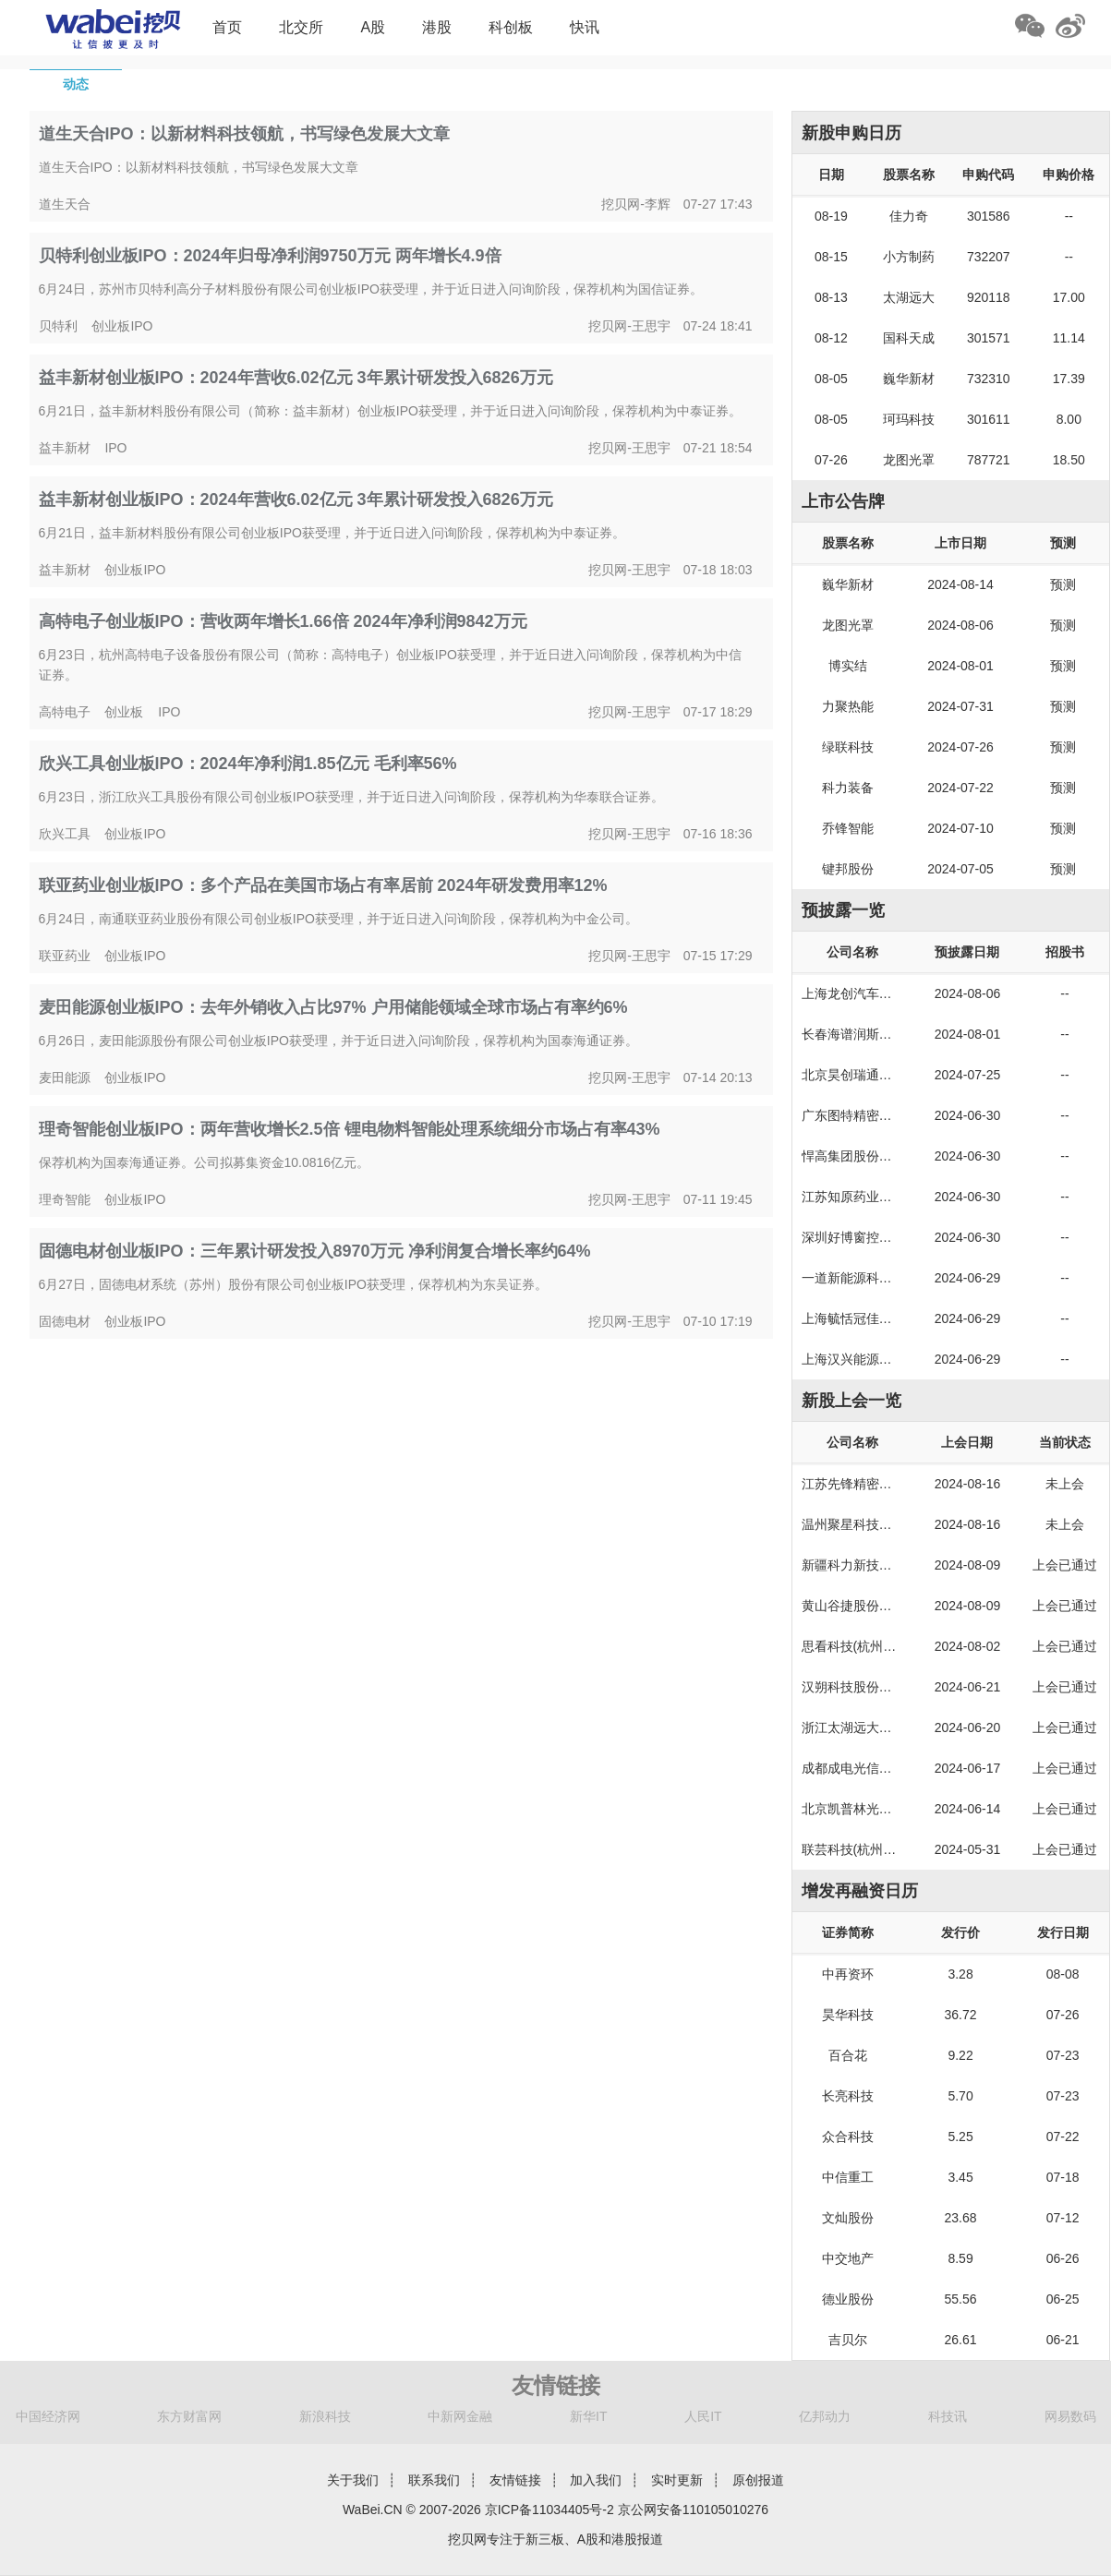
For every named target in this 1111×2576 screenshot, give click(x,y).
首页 (227, 27)
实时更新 (677, 2480)
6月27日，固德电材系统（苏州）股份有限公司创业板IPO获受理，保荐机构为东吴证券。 (293, 1284)
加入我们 (596, 2480)
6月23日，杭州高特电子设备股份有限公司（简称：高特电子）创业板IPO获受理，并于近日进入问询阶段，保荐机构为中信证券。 (390, 664)
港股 (437, 27)
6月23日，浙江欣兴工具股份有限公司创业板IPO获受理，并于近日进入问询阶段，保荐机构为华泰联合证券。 (351, 796)
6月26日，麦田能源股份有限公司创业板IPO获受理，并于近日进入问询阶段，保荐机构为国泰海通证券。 (338, 1040)
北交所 (301, 27)
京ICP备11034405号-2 (549, 2509)
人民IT (702, 2416)
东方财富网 (189, 2416)
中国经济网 (48, 2416)
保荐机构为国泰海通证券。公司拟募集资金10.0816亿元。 (204, 1162)
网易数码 (1070, 2416)
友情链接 (515, 2480)
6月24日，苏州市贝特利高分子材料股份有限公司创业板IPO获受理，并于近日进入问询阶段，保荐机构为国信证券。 (371, 289)
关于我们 (353, 2480)
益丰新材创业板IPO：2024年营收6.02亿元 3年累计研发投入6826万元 (296, 377)
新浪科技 (325, 2416)
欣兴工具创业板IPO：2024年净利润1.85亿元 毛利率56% (248, 763)
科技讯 (947, 2416)
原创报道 (758, 2480)
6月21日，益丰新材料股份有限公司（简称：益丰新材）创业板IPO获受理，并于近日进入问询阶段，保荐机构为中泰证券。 (390, 410)
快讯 (584, 27)
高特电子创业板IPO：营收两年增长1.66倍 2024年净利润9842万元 (283, 621)
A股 (372, 27)
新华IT (588, 2416)
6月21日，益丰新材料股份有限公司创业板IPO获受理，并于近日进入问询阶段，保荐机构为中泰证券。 (332, 532)
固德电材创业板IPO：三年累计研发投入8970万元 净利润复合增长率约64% (315, 1251)
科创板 (511, 27)
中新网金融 (460, 2416)
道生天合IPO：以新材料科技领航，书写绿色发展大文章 (244, 134)
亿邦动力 (825, 2416)
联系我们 (434, 2480)
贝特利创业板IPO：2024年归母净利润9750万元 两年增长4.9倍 (270, 256)
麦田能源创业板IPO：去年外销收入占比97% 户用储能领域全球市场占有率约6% (333, 1007)
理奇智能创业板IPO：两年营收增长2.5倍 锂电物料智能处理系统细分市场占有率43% (349, 1129)
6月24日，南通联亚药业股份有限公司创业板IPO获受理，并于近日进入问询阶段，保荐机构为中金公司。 (338, 918)
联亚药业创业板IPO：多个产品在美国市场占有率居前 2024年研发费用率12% (323, 885)
